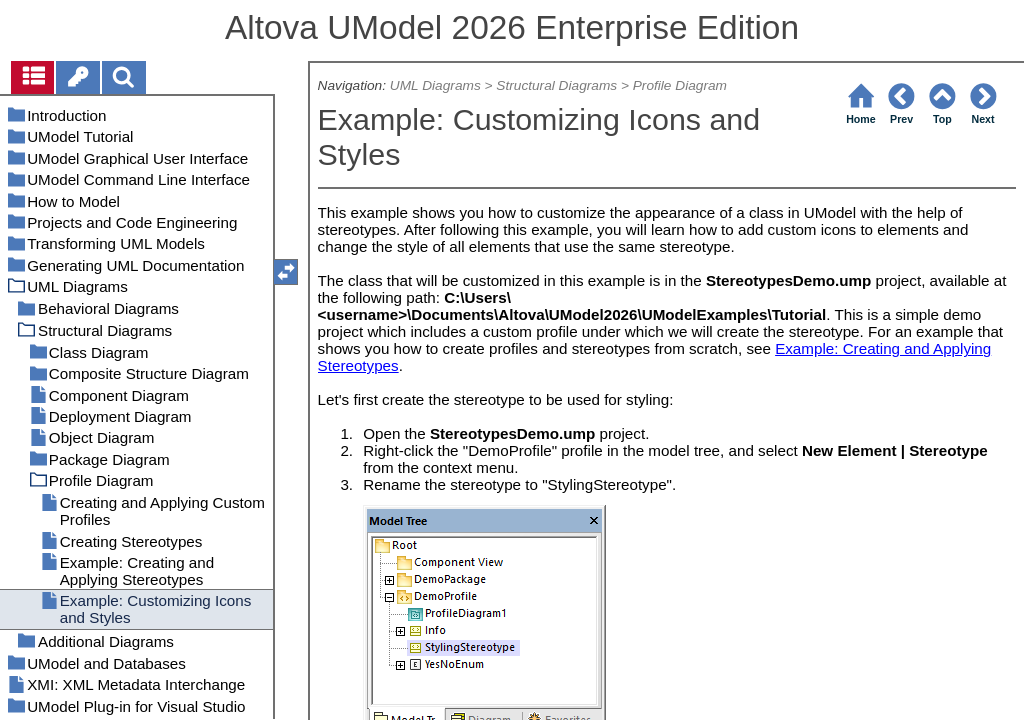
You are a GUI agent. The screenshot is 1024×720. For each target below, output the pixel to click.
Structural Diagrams (556, 85)
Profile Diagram (680, 85)
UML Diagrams (435, 85)
